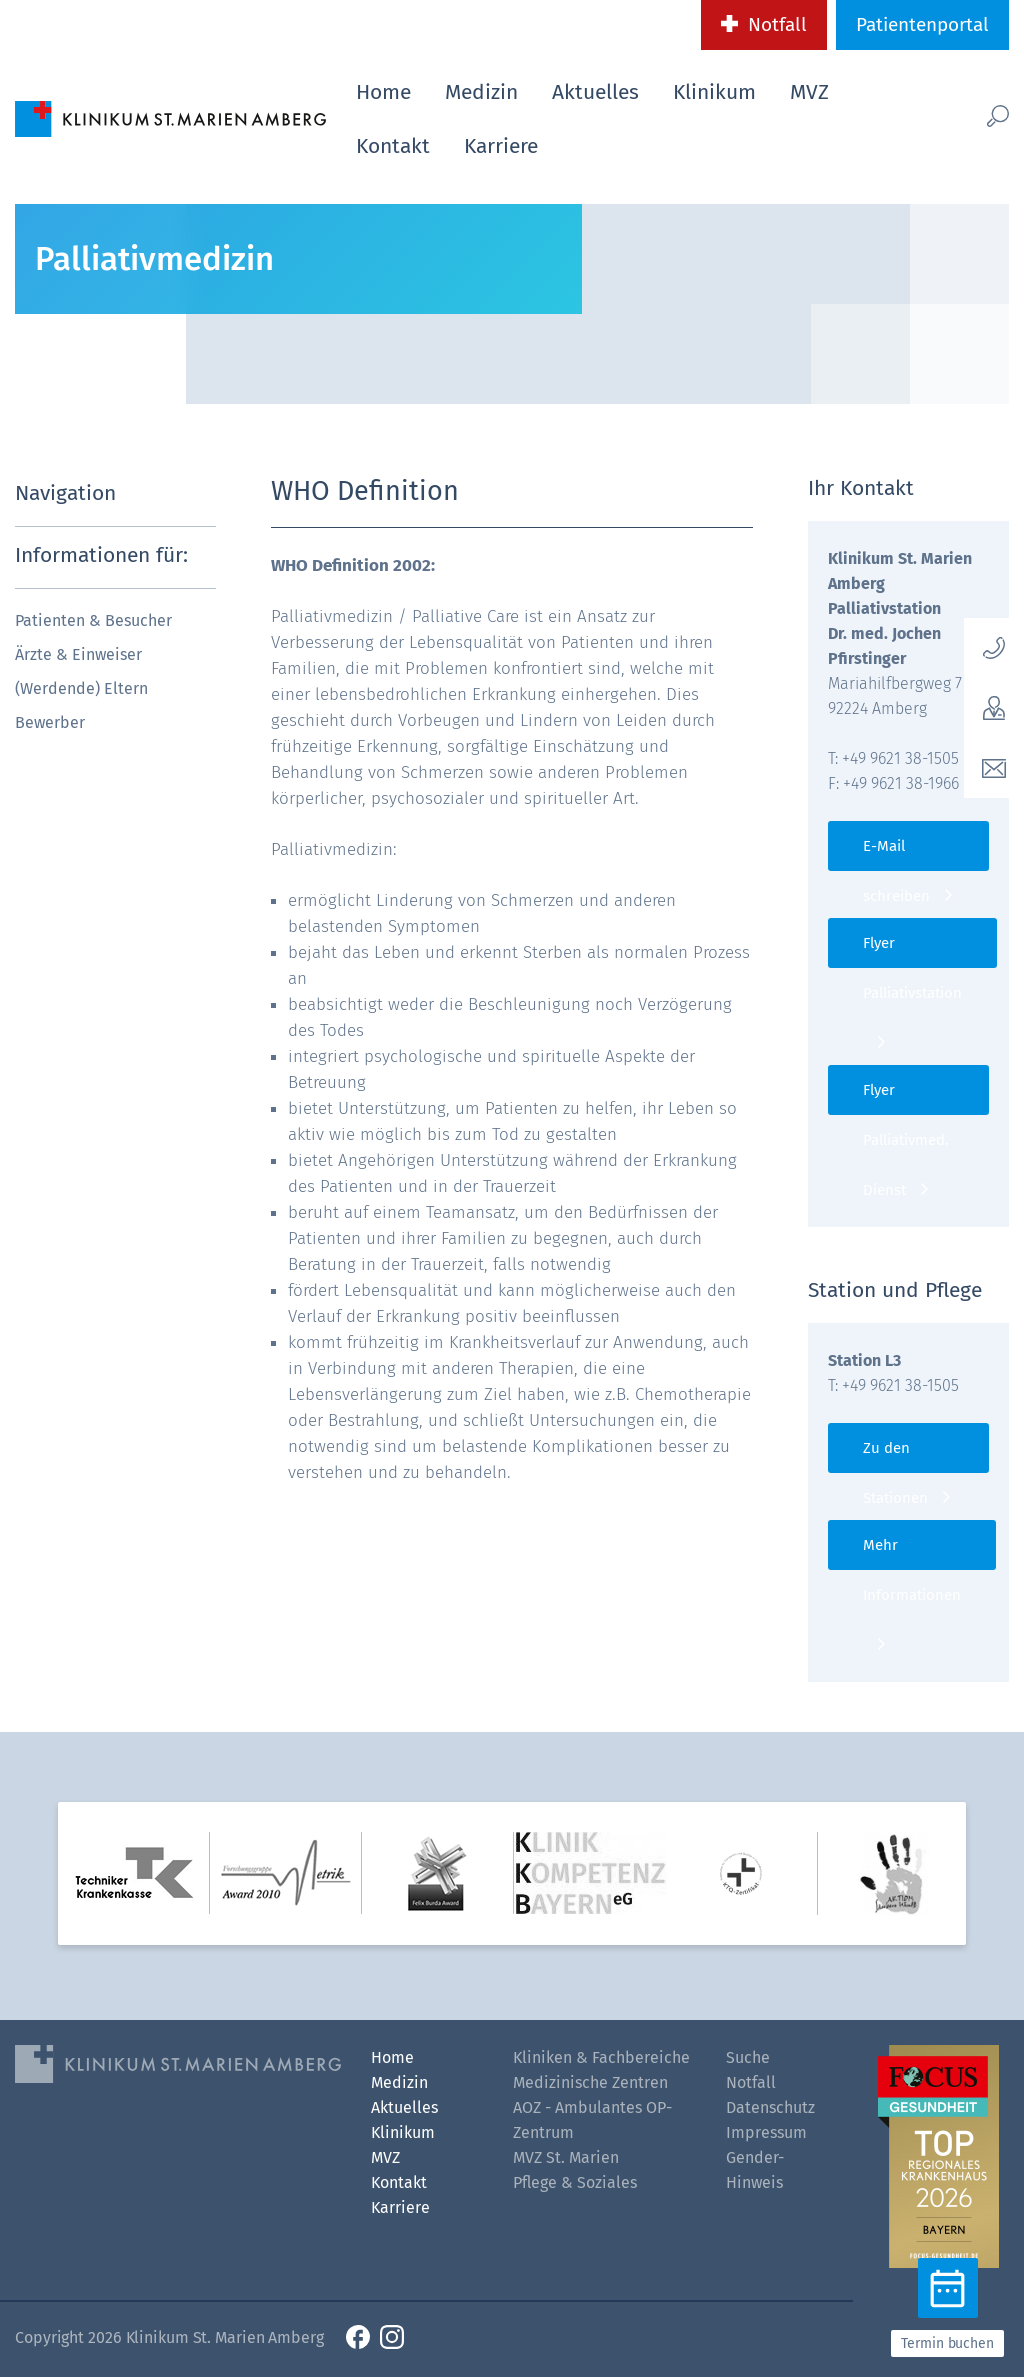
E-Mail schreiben (896, 854)
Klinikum (714, 92)
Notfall (777, 24)
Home (383, 92)
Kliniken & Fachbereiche (601, 2057)
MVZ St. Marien (566, 2157)
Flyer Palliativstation (912, 951)
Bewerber (50, 722)
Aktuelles (595, 92)
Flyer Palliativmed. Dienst (906, 1098)
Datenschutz (770, 2107)
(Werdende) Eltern (81, 688)
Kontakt (393, 146)
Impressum (766, 2132)
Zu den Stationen (895, 1456)
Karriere (501, 146)
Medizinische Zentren (590, 2082)
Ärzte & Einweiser (78, 654)
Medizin (481, 92)
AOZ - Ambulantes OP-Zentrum (592, 2120)
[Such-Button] (981, 115)
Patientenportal (922, 24)
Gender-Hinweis (755, 2170)
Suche (748, 2057)
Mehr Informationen (912, 1553)
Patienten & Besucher (93, 620)
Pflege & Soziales (575, 2182)
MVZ (809, 92)
